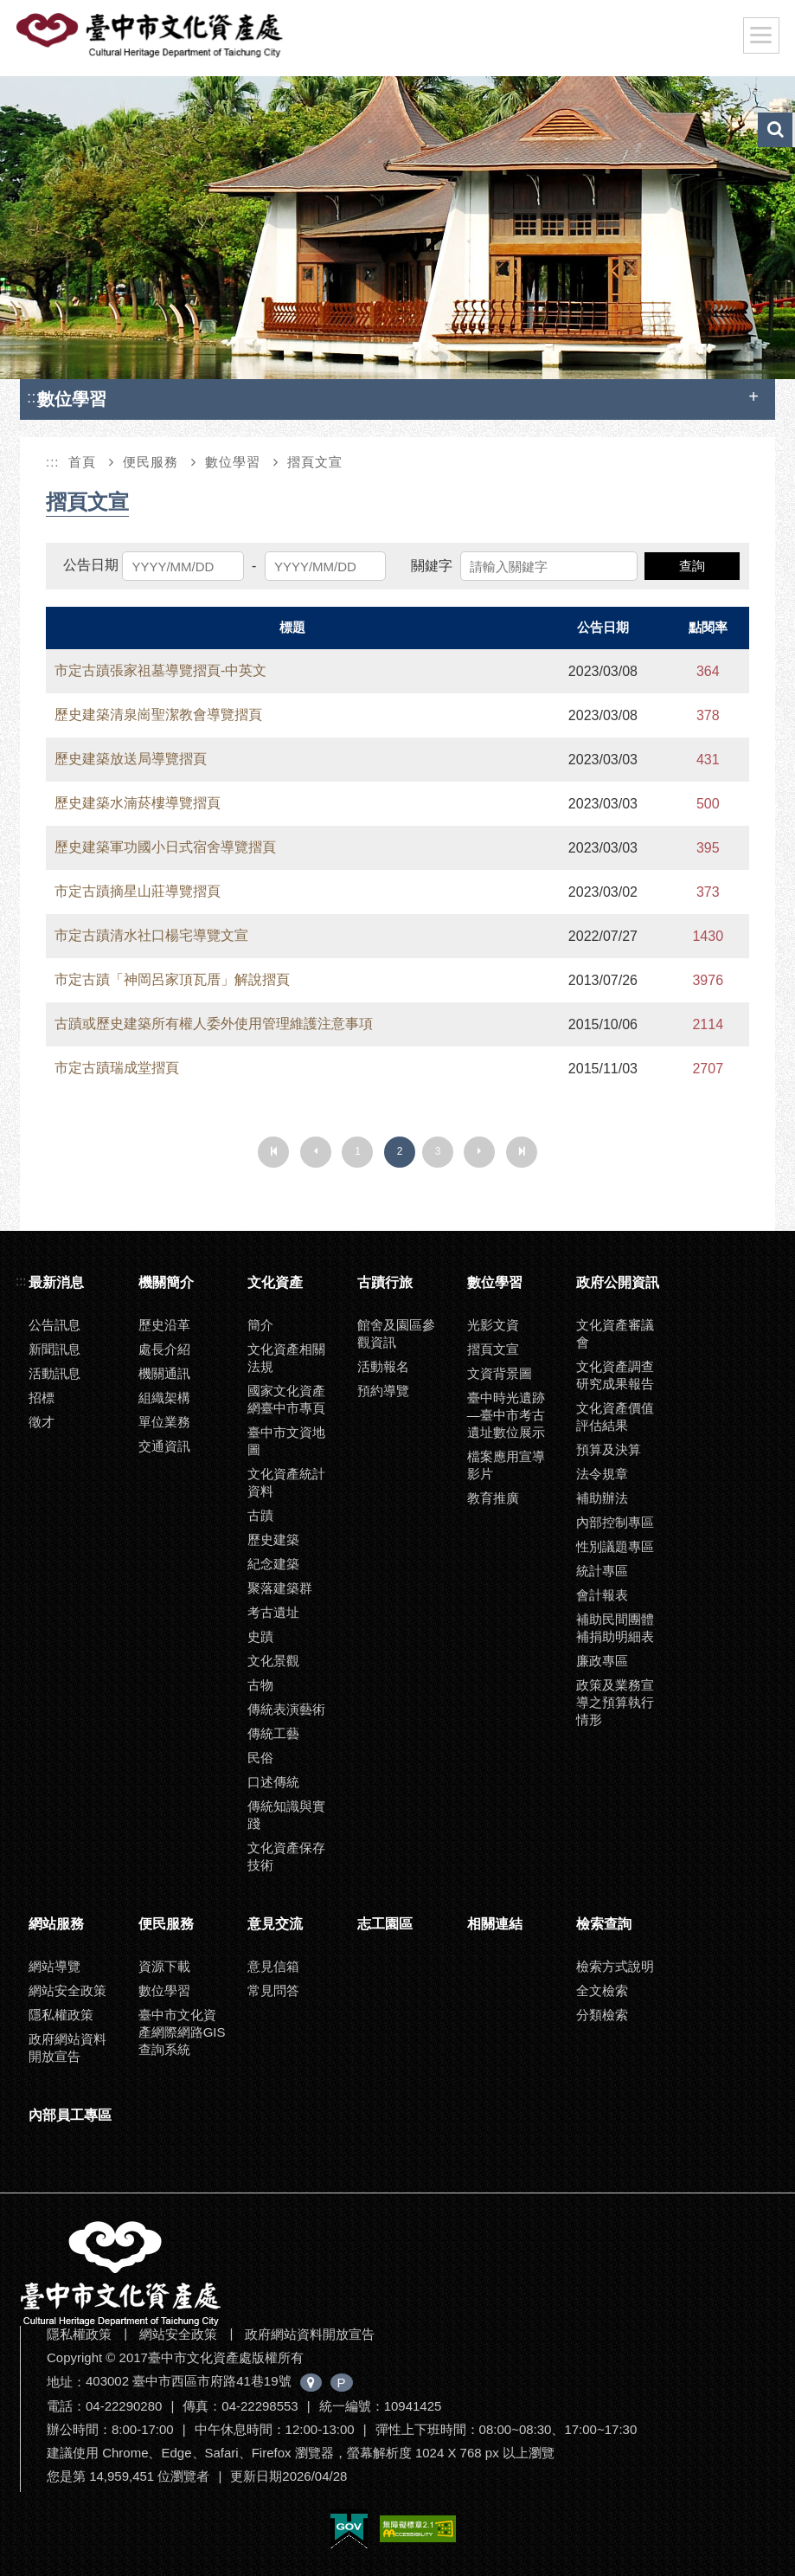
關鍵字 (431, 565)
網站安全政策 (67, 1990)
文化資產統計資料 (286, 1482)
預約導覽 (383, 1390)
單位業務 (164, 1421)
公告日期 (91, 564)
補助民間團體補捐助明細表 (615, 1628)
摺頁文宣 (315, 461)
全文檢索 (602, 1990)
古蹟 (260, 1515)
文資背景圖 (499, 1373)
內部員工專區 (70, 2115)
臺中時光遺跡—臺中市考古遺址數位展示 (506, 1414)
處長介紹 (164, 1349)
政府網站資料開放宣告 (67, 2048)
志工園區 (385, 1923)
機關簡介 (166, 1282)
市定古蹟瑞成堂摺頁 (116, 1067)
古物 (260, 1685)
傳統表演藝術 (286, 1709)
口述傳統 (273, 1781)
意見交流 (275, 1923)
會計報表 (602, 1594)
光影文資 (493, 1324)
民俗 (260, 1757)
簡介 (260, 1324)
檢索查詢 (604, 1923)
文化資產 (275, 1282)
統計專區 (602, 1570)
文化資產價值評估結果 (615, 1417)
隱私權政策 (61, 2014)
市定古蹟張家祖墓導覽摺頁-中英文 (160, 670)
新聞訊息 (54, 1349)
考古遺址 (273, 1612)
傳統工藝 (273, 1733)
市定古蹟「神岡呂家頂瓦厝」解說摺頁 (172, 979)
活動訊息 (54, 1373)
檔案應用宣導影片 (506, 1465)
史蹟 (260, 1636)
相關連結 (495, 1923)
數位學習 (232, 461)
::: (34, 397)
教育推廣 (493, 1498)
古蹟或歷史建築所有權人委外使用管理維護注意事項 (213, 1023)
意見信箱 (273, 1966)
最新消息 (56, 1282)
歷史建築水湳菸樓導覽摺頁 (137, 802)
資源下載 (164, 1966)
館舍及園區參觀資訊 (396, 1333)
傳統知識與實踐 (286, 1815)
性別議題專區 (615, 1546)
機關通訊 (164, 1373)
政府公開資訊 (617, 1282)
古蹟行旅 (385, 1282)
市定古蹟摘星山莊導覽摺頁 (137, 891)
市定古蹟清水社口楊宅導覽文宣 (151, 935)
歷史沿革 (164, 1324)
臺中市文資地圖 (286, 1441)
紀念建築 (273, 1563)
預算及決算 (608, 1449)
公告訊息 (54, 1324)
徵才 (41, 1421)
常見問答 (273, 1990)
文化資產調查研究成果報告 (615, 1375)
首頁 (82, 461)
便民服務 (150, 461)
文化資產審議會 (615, 1333)
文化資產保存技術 (286, 1856)
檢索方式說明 (615, 1966)
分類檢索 (602, 2014)
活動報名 (383, 1366)
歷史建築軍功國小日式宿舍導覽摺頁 (165, 847)
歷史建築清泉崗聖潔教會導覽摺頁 (158, 714)
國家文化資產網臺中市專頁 (286, 1399)
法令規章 (602, 1473)
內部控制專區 (615, 1522)
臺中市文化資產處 (150, 35)
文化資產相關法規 (286, 1358)
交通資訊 (164, 1446)
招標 (41, 1397)
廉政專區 (602, 1660)
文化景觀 (273, 1660)
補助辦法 (602, 1498)
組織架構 (164, 1397)
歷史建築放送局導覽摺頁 (130, 758)
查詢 (692, 565)
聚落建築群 (279, 1588)
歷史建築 (273, 1539)
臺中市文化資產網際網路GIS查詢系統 (182, 2032)
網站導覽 (54, 1966)
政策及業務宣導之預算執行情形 (615, 1702)
